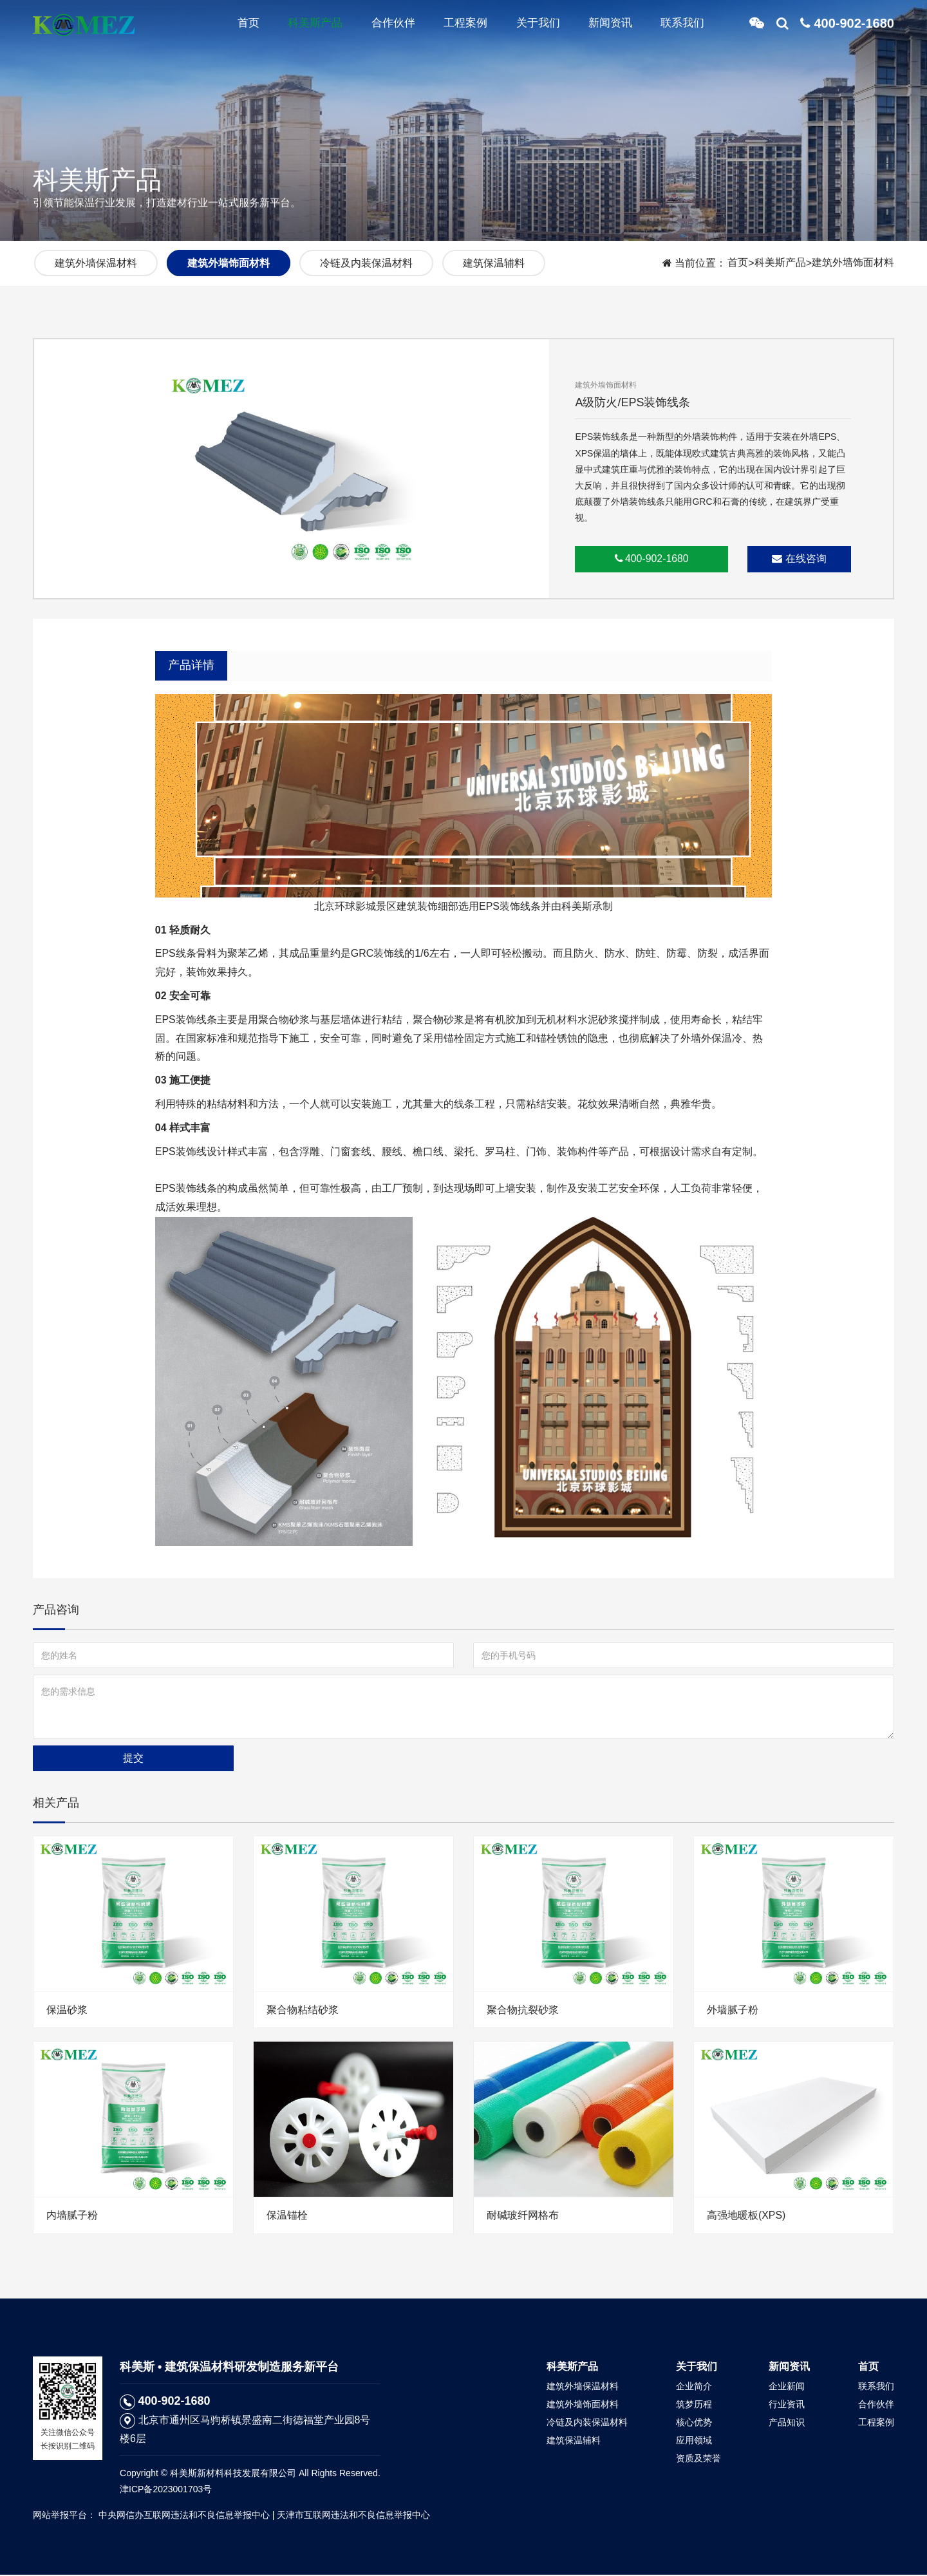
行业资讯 (787, 2405)
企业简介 (694, 2387)
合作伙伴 (379, 25)
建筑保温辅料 (494, 263)
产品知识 (787, 2423)
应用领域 (694, 2441)
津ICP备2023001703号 (166, 2490)
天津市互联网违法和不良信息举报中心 (353, 2516)
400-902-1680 (651, 559)
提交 (133, 1758)
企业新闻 (787, 2387)
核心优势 (694, 2423)
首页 (229, 25)
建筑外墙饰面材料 (853, 263)
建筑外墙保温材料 (96, 263)
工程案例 (454, 25)
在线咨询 (799, 559)
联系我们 (679, 25)
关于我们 (529, 25)
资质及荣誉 (698, 2459)
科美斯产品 (298, 25)
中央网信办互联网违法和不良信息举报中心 (184, 2516)
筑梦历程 (694, 2405)
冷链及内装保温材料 (366, 263)
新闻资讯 (604, 25)
